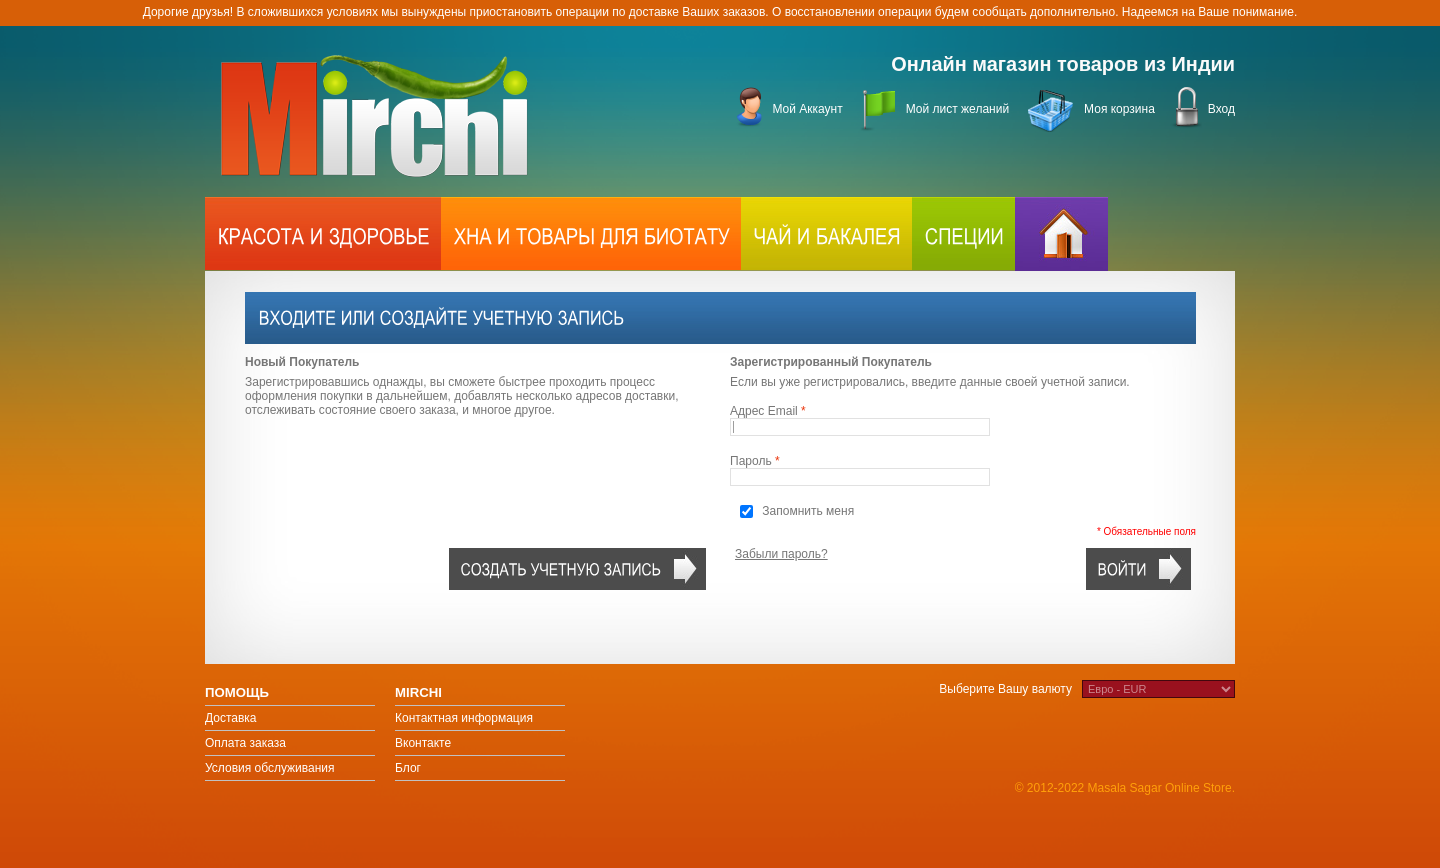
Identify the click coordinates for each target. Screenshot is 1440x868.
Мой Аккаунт (807, 109)
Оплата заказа (245, 743)
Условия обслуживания (270, 768)
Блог (408, 768)
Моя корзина (1119, 109)
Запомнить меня (808, 511)
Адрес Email (764, 411)
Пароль (751, 461)
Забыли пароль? (781, 554)
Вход (1221, 109)
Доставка (231, 718)
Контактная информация (464, 718)
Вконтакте (423, 743)
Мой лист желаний (957, 109)
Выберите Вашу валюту (1005, 689)
